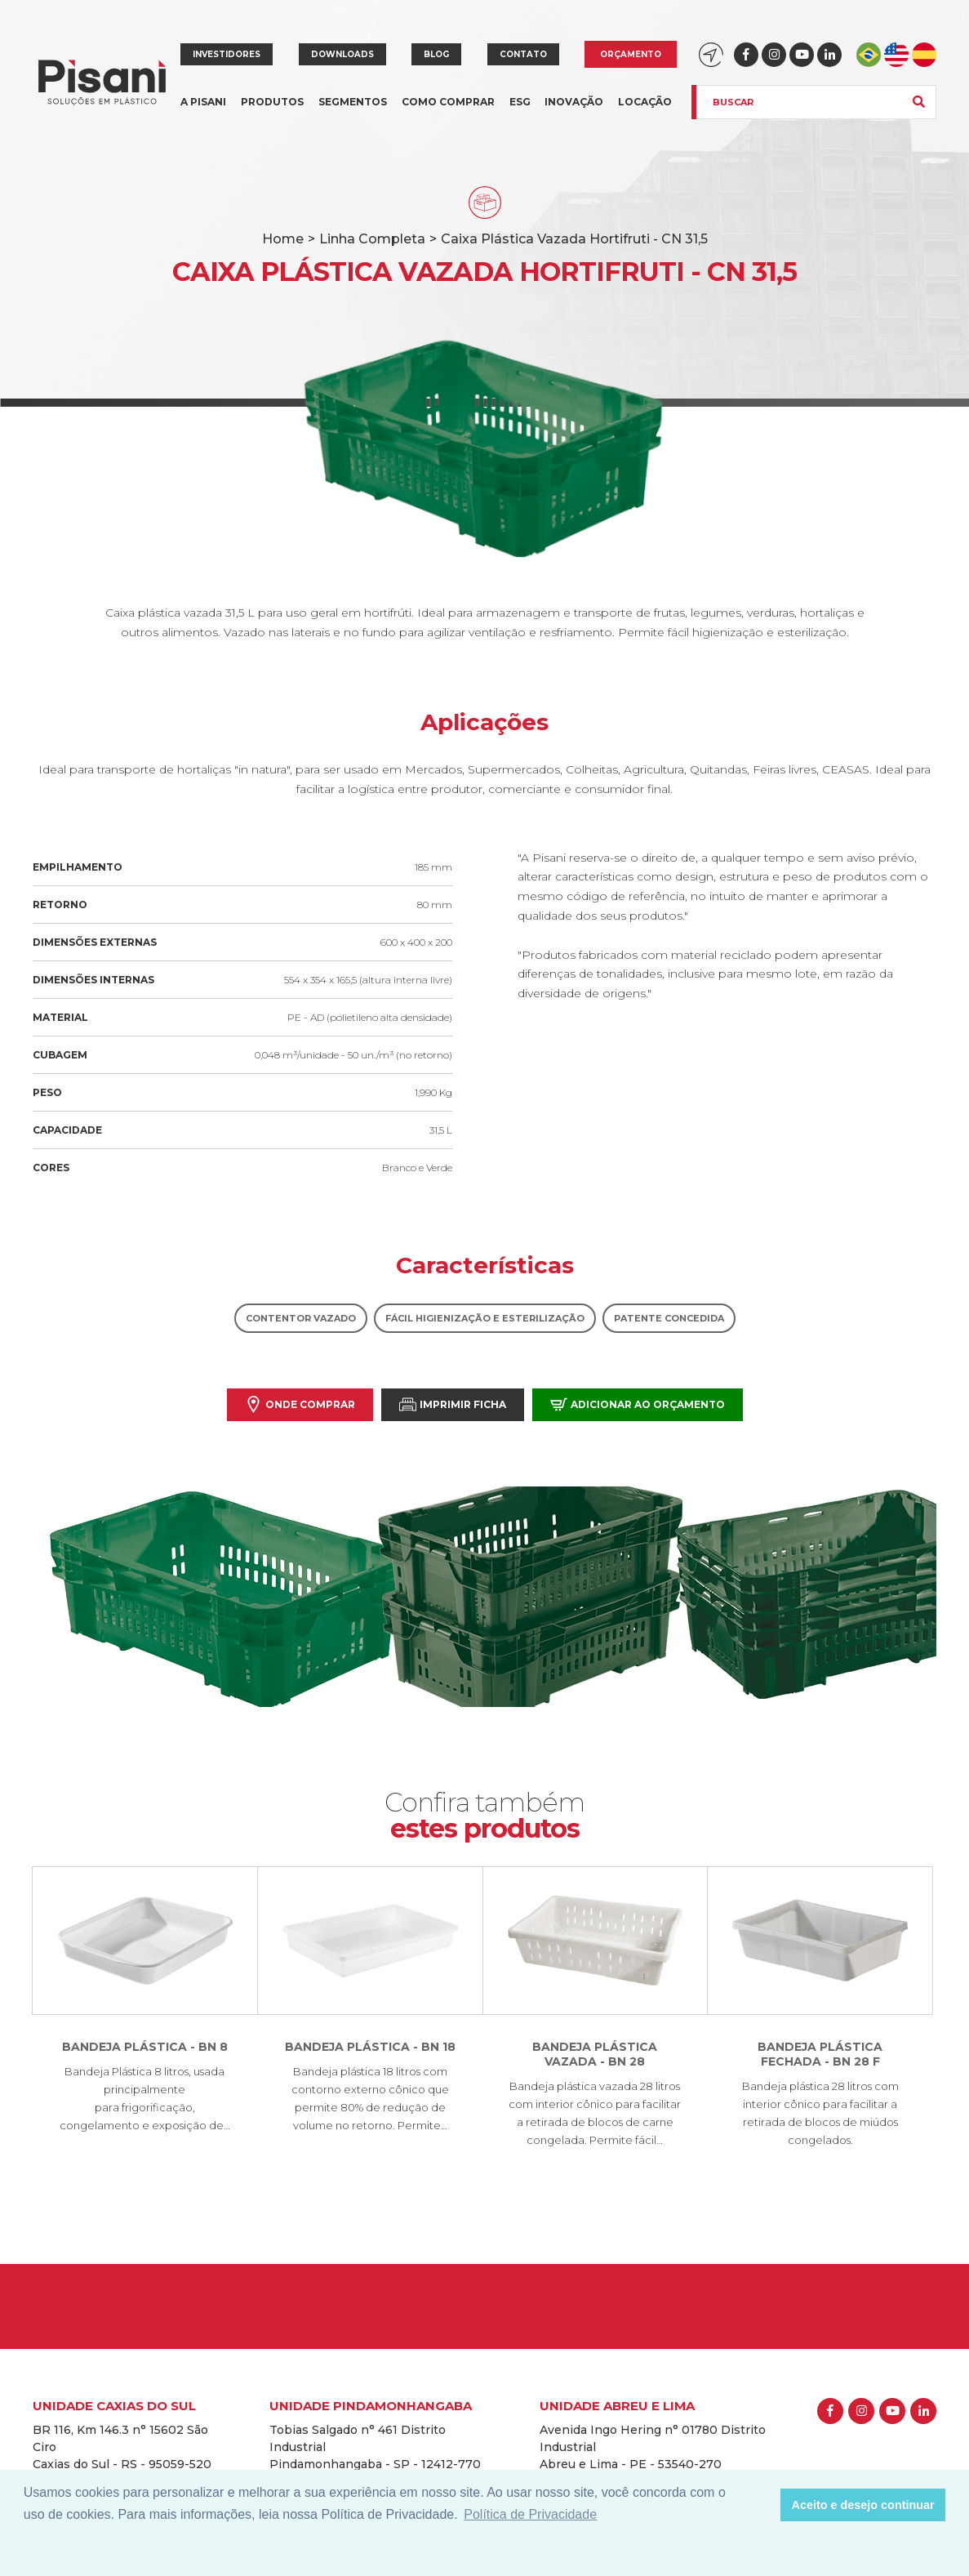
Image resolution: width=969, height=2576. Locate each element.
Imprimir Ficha (452, 1404)
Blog (436, 54)
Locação (645, 102)
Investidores (226, 54)
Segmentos (352, 111)
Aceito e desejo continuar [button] (863, 2504)
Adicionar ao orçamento (637, 1404)
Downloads (342, 54)
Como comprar (448, 102)
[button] (764, 2504)
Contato (523, 54)
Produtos (272, 111)
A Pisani (203, 111)
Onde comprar (300, 1404)
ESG (520, 102)
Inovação (574, 102)
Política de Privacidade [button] (530, 2514)
